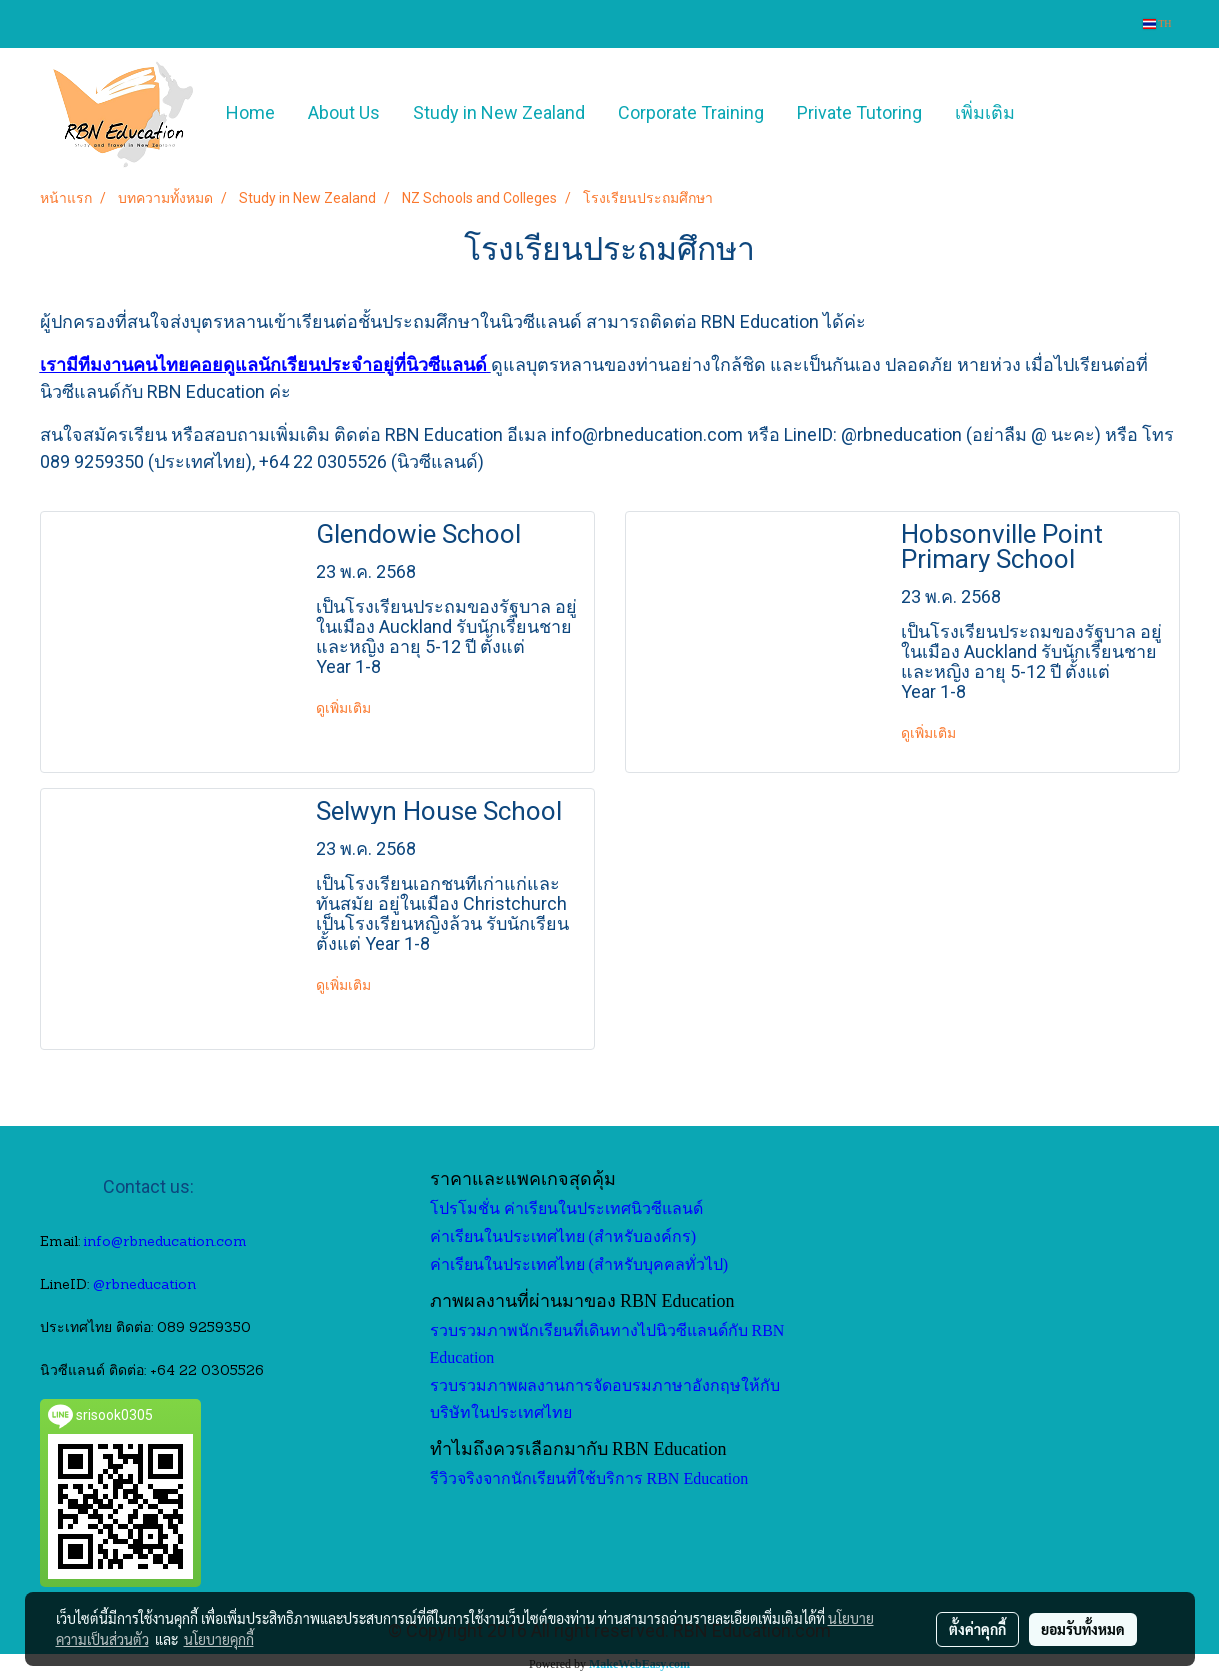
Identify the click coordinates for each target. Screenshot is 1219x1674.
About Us (344, 112)
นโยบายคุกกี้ (219, 1639)
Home (250, 112)
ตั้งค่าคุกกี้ (977, 1629)
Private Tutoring (859, 112)
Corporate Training (691, 112)
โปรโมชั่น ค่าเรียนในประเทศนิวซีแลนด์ (566, 1208)
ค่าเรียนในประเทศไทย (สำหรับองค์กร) (563, 1236)
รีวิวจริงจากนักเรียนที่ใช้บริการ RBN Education (589, 1478)
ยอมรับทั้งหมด (1083, 1629)
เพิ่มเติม (985, 112)
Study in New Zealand (499, 112)
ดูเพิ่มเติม (345, 708)
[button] (1061, 113)
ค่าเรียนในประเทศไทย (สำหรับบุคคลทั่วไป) (579, 1264)
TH (1157, 23)
